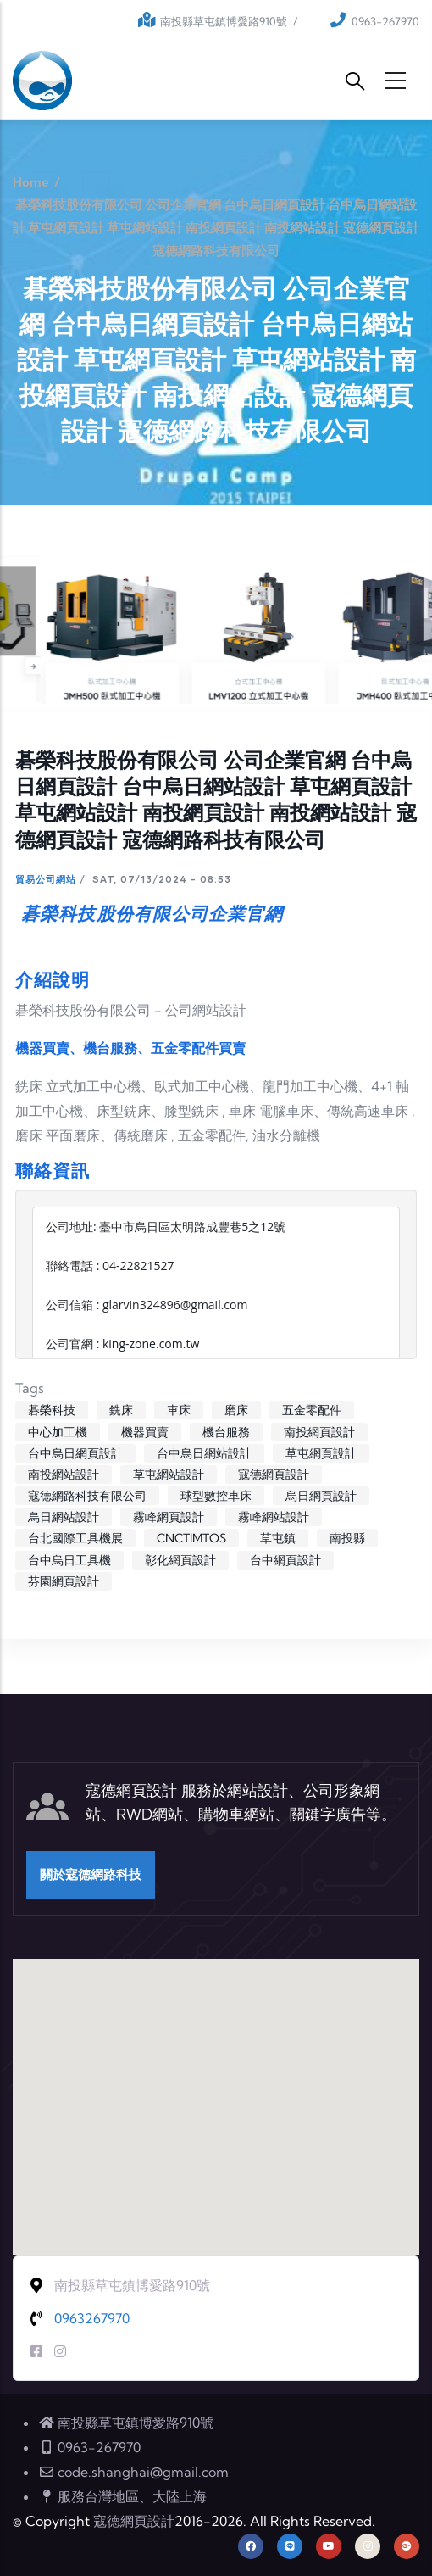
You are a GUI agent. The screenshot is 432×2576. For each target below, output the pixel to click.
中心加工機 (57, 1432)
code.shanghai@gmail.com (133, 2471)
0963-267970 (385, 21)
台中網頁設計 (285, 1560)
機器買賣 (145, 1432)
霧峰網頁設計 (168, 1517)
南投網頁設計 (319, 1432)
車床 (179, 1410)
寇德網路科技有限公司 (87, 1495)
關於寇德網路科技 (90, 1874)
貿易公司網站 (45, 878)
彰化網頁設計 (180, 1560)
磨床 (236, 1410)
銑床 (121, 1410)
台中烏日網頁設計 (75, 1453)
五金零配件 (311, 1410)
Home (31, 182)
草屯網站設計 (168, 1474)
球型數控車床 (216, 1495)
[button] (216, 2091)
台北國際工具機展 (75, 1538)
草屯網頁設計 (321, 1453)
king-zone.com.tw (150, 1343)
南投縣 (347, 1538)
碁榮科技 (51, 1410)
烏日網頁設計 (321, 1495)
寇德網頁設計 (273, 1474)
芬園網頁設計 (63, 1581)
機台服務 (226, 1432)
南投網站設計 (63, 1474)
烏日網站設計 (63, 1517)
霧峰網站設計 (273, 1517)
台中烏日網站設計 (204, 1453)
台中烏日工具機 (69, 1560)
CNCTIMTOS (191, 1538)
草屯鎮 (278, 1538)
